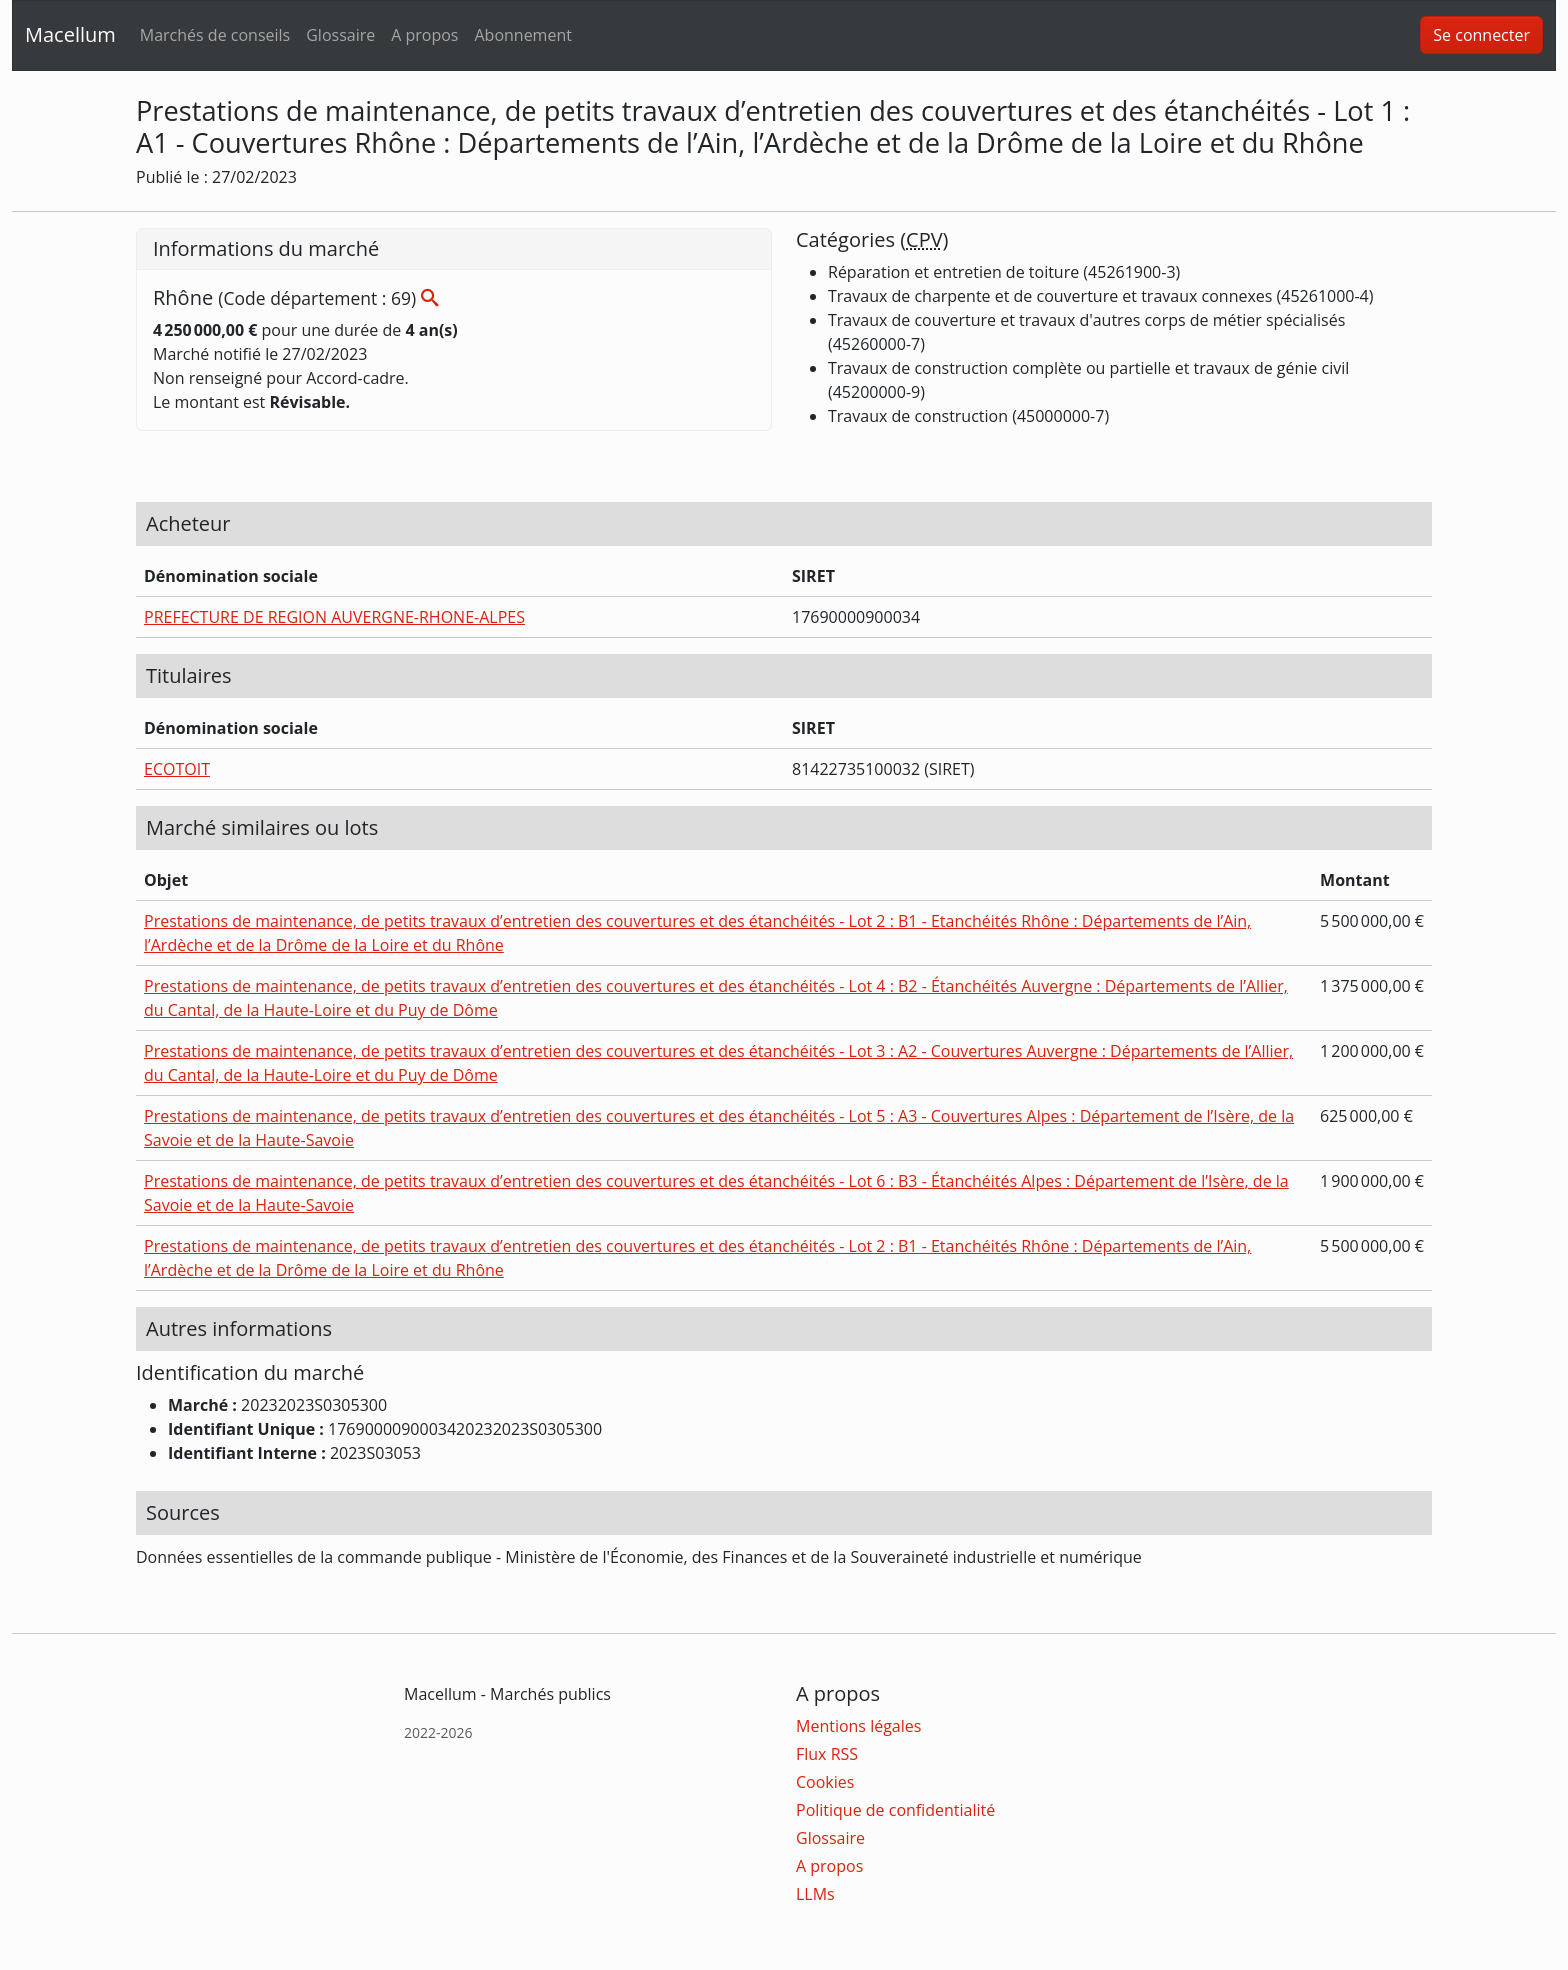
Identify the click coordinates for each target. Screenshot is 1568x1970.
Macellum (70, 34)
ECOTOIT (177, 769)
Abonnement (522, 35)
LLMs (815, 1894)
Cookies (825, 1782)
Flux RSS (827, 1754)
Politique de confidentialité (895, 1810)
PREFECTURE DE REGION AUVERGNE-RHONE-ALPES (334, 617)
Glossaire (340, 35)
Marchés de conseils (215, 35)
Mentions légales (858, 1726)
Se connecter (1481, 35)
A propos (424, 35)
